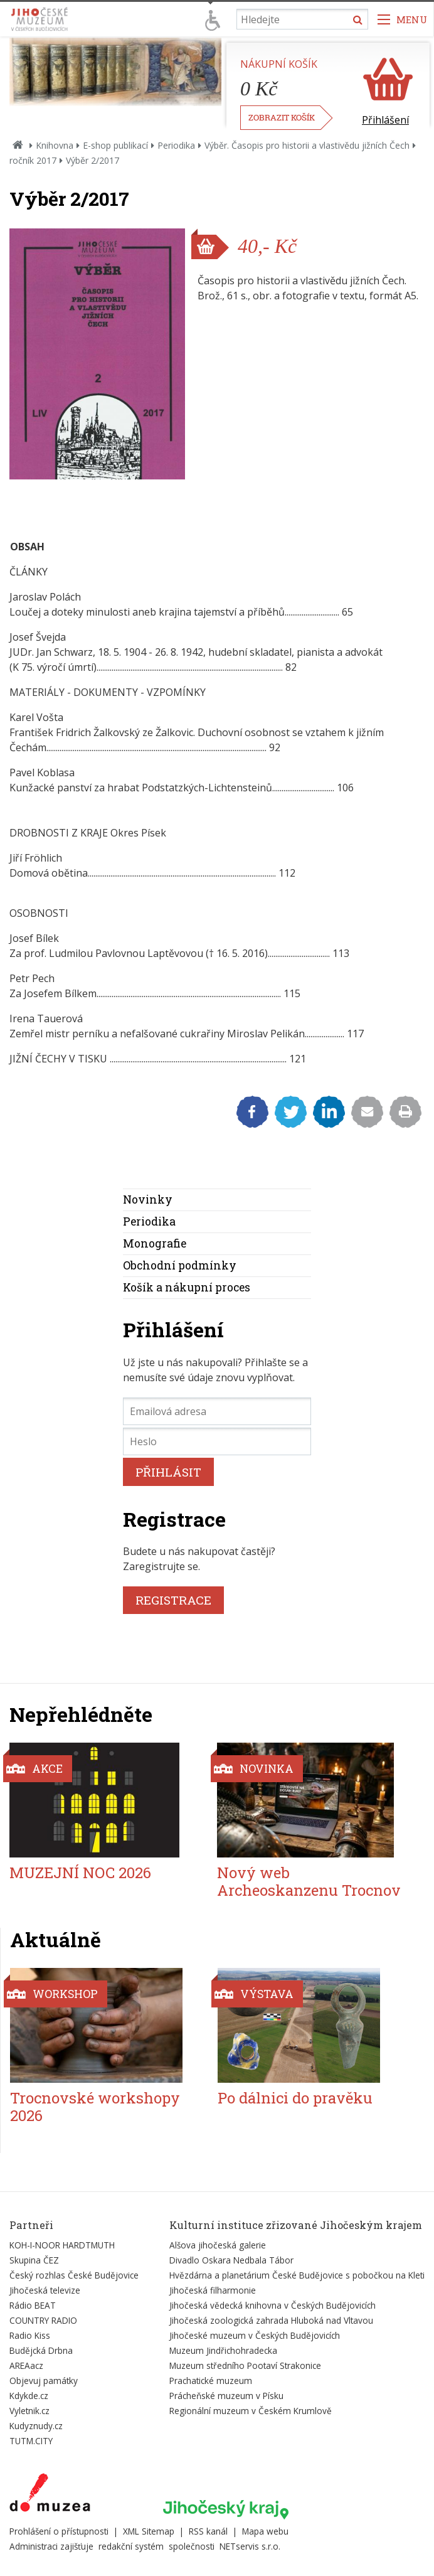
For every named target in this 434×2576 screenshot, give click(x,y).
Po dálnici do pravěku (295, 2098)
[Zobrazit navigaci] (402, 19)
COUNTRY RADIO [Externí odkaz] (43, 2320)
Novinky (147, 1199)
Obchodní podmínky (179, 1265)
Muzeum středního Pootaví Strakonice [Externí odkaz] (245, 2365)
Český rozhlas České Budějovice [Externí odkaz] (74, 2275)
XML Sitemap (148, 2531)
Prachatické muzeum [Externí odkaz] (210, 2380)
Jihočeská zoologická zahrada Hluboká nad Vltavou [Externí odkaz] (271, 2320)
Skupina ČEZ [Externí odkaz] (34, 2260)
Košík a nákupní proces (186, 1287)
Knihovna (54, 145)
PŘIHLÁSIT (168, 1472)
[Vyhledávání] (302, 19)
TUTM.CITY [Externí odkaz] (31, 2441)
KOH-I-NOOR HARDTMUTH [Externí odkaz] (62, 2245)
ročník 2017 (32, 160)
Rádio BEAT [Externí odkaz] (32, 2305)
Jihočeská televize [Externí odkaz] (44, 2290)
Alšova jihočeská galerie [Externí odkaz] (217, 2245)
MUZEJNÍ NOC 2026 (80, 1873)
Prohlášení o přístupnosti (59, 2531)
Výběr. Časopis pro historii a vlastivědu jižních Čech (307, 145)
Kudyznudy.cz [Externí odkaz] (36, 2426)
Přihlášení (385, 120)
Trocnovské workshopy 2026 (95, 2107)
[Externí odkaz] (49, 2495)
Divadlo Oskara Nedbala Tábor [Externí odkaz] (231, 2260)
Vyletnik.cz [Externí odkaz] (29, 2411)
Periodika (176, 145)
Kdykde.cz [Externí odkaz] (28, 2396)
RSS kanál (208, 2531)
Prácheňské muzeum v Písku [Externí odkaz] (226, 2396)
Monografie (154, 1243)
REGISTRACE (173, 1600)
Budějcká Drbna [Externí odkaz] (41, 2350)
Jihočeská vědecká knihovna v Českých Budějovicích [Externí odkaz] (272, 2305)
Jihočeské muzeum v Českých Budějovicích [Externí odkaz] (254, 2335)
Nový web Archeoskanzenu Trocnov (309, 1882)
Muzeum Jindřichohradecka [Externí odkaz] (223, 2350)
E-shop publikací (115, 145)
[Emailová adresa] (217, 1411)
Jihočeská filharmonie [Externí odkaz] (212, 2290)
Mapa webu (265, 2531)
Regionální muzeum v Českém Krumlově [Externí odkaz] (250, 2411)
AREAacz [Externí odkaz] (26, 2365)
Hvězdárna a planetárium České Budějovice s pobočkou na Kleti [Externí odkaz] (297, 2275)
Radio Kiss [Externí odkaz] (29, 2335)
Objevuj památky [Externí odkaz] (43, 2380)
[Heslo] (217, 1441)
